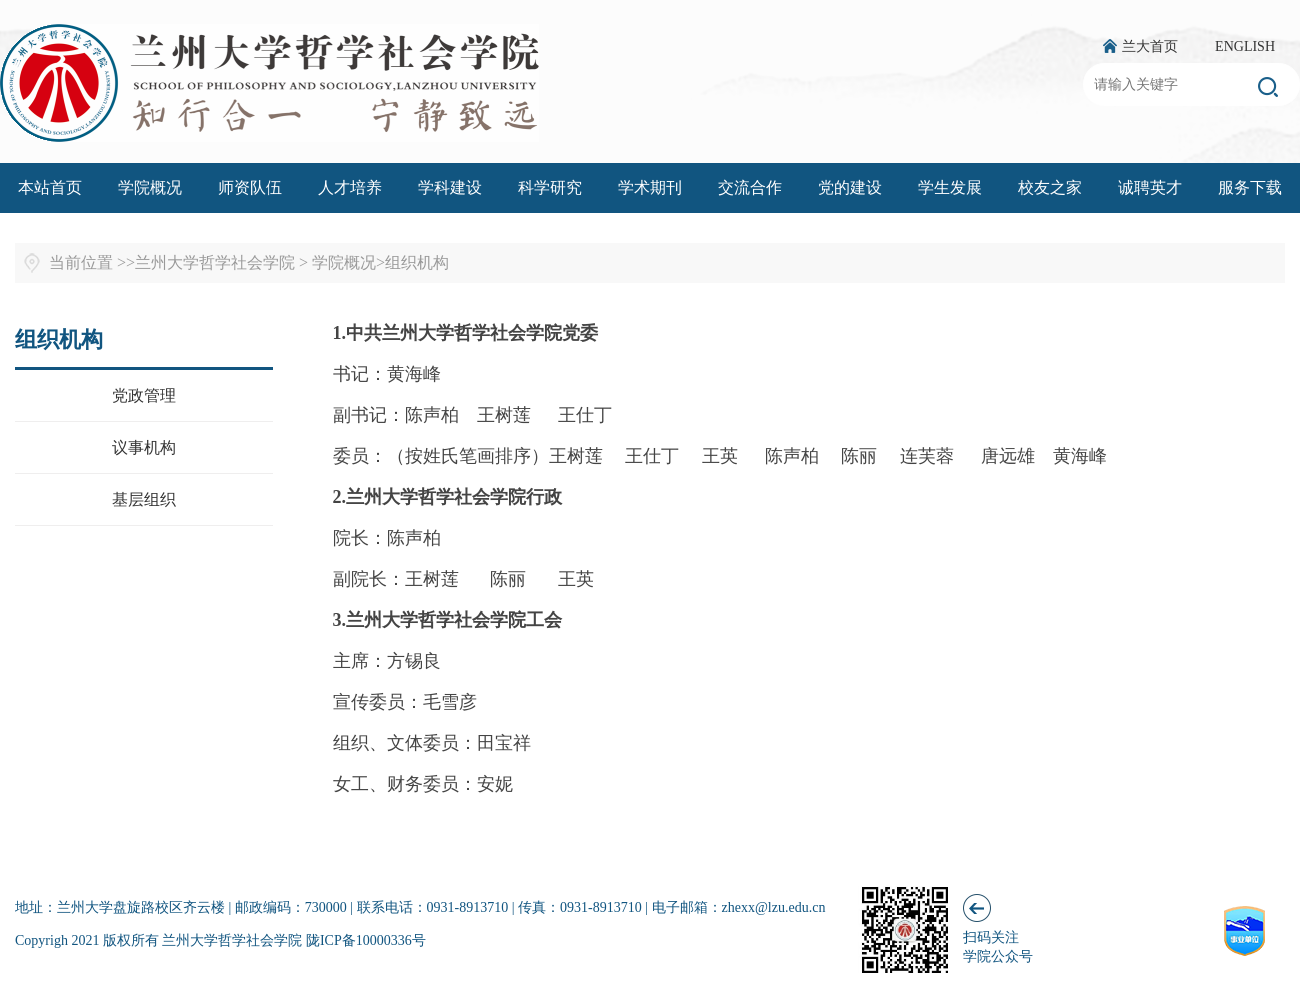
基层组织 (144, 499)
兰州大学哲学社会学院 (215, 262)
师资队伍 (250, 187)
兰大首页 (1150, 46)
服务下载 (1250, 187)
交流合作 (750, 187)
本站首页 (50, 187)
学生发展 (950, 187)
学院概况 (150, 187)
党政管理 (144, 395)
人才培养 (350, 187)
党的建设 (850, 187)
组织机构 (417, 262)
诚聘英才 (1150, 187)
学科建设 (450, 187)
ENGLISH (1245, 46)
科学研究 (550, 187)
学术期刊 (650, 187)
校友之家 (1050, 187)
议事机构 (144, 447)
